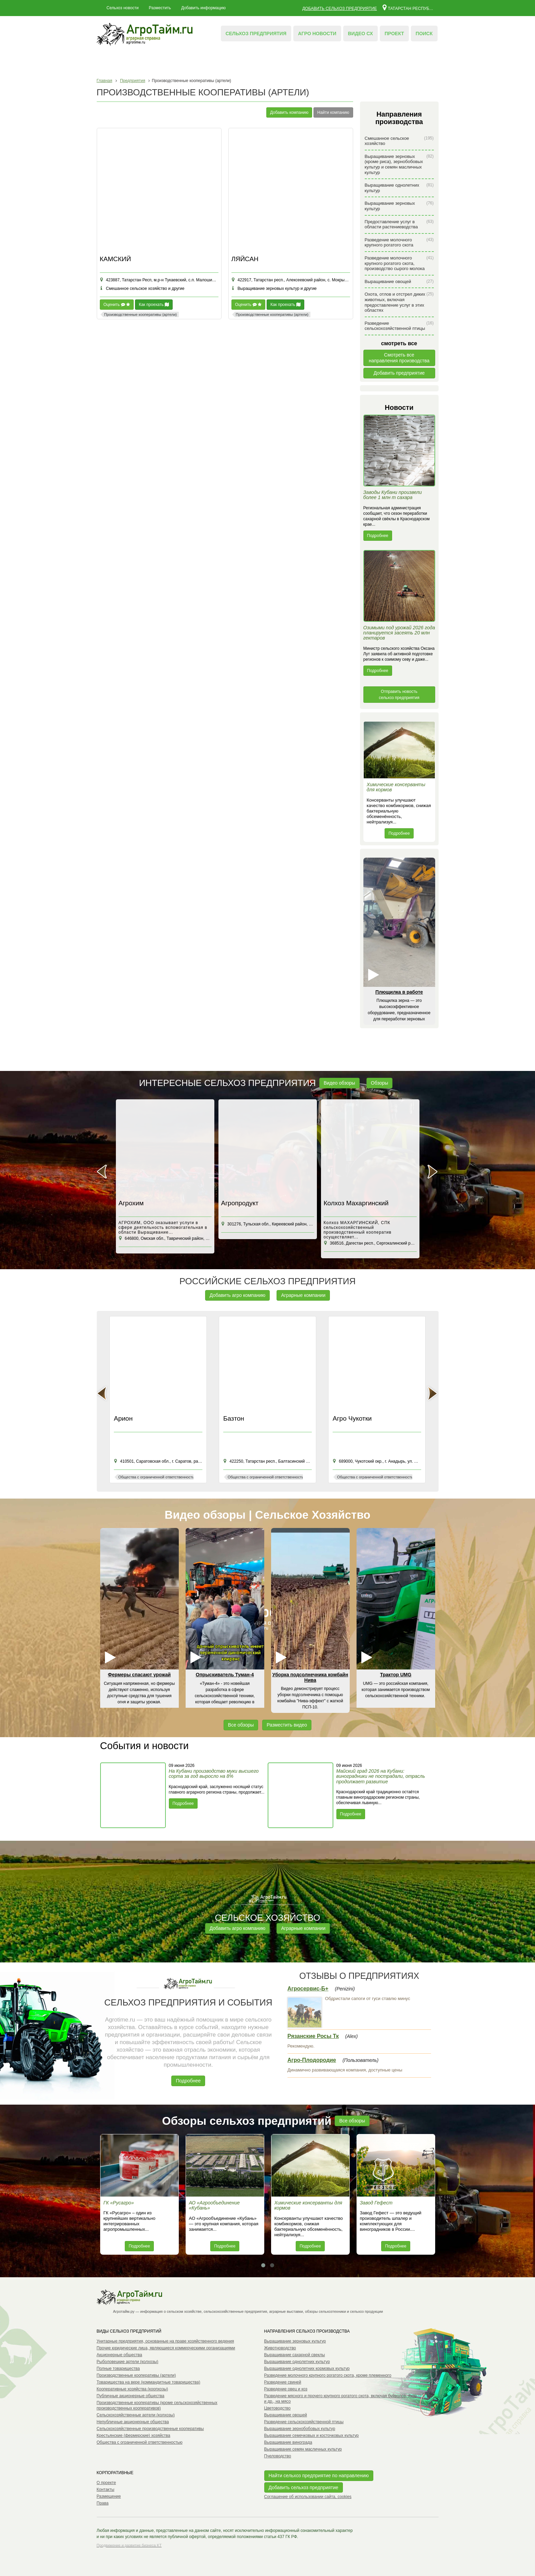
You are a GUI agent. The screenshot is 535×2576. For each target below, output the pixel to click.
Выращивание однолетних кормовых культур (307, 2368)
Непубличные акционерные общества (133, 2421)
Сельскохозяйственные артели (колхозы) (136, 2415)
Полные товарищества (118, 2368)
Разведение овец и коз (286, 2389)
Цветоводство (277, 2408)
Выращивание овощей (399, 281)
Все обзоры (241, 1725)
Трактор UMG (396, 1674)
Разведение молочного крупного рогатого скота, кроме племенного (327, 2375)
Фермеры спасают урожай (139, 1674)
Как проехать (154, 304)
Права (103, 2503)
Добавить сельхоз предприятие (339, 8)
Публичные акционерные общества (130, 2395)
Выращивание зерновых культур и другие (274, 288)
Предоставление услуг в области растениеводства (399, 224)
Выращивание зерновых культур (399, 206)
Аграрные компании (303, 1295)
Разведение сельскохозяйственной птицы (399, 326)
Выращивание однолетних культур (399, 188)
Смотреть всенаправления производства (399, 357)
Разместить (160, 7)
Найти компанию (333, 112)
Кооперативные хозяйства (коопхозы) (132, 2389)
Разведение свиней (282, 2382)
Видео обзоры (339, 1083)
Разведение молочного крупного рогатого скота (399, 242)
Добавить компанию (289, 112)
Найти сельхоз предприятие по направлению (319, 2475)
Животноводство (280, 2348)
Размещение (109, 2496)
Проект (394, 33)
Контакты (106, 2489)
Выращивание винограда (288, 2442)
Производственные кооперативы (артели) (136, 2375)
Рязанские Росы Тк (313, 2036)
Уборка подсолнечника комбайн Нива (310, 1677)
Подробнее (377, 535)
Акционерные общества (119, 2354)
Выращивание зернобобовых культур (299, 2428)
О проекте (106, 2482)
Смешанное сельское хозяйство (399, 141)
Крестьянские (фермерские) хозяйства (133, 2435)
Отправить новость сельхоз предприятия (399, 694)
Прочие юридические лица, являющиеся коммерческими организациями (166, 2348)
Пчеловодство (277, 2456)
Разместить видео (287, 1725)
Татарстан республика (408, 7)
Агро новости (317, 33)
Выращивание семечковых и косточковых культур (311, 2435)
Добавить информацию (203, 7)
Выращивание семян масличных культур (303, 2449)
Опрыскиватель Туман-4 (225, 1674)
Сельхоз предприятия (256, 33)
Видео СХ (360, 33)
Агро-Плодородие (311, 2060)
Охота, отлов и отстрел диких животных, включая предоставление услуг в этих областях (399, 302)
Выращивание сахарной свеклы (294, 2354)
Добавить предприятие (399, 373)
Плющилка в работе (399, 992)
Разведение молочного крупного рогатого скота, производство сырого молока (399, 263)
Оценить (117, 304)
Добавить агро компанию (237, 1295)
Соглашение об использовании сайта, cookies (308, 2496)
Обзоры (379, 1083)
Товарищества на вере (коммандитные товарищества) (148, 2382)
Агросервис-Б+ (308, 1988)
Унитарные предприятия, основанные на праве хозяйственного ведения (165, 2341)
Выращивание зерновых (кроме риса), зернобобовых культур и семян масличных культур (399, 164)
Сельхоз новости (123, 7)
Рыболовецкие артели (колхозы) (128, 2361)
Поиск (424, 33)
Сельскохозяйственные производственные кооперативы (150, 2428)
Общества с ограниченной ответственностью (140, 2442)
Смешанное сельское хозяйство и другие (142, 288)
